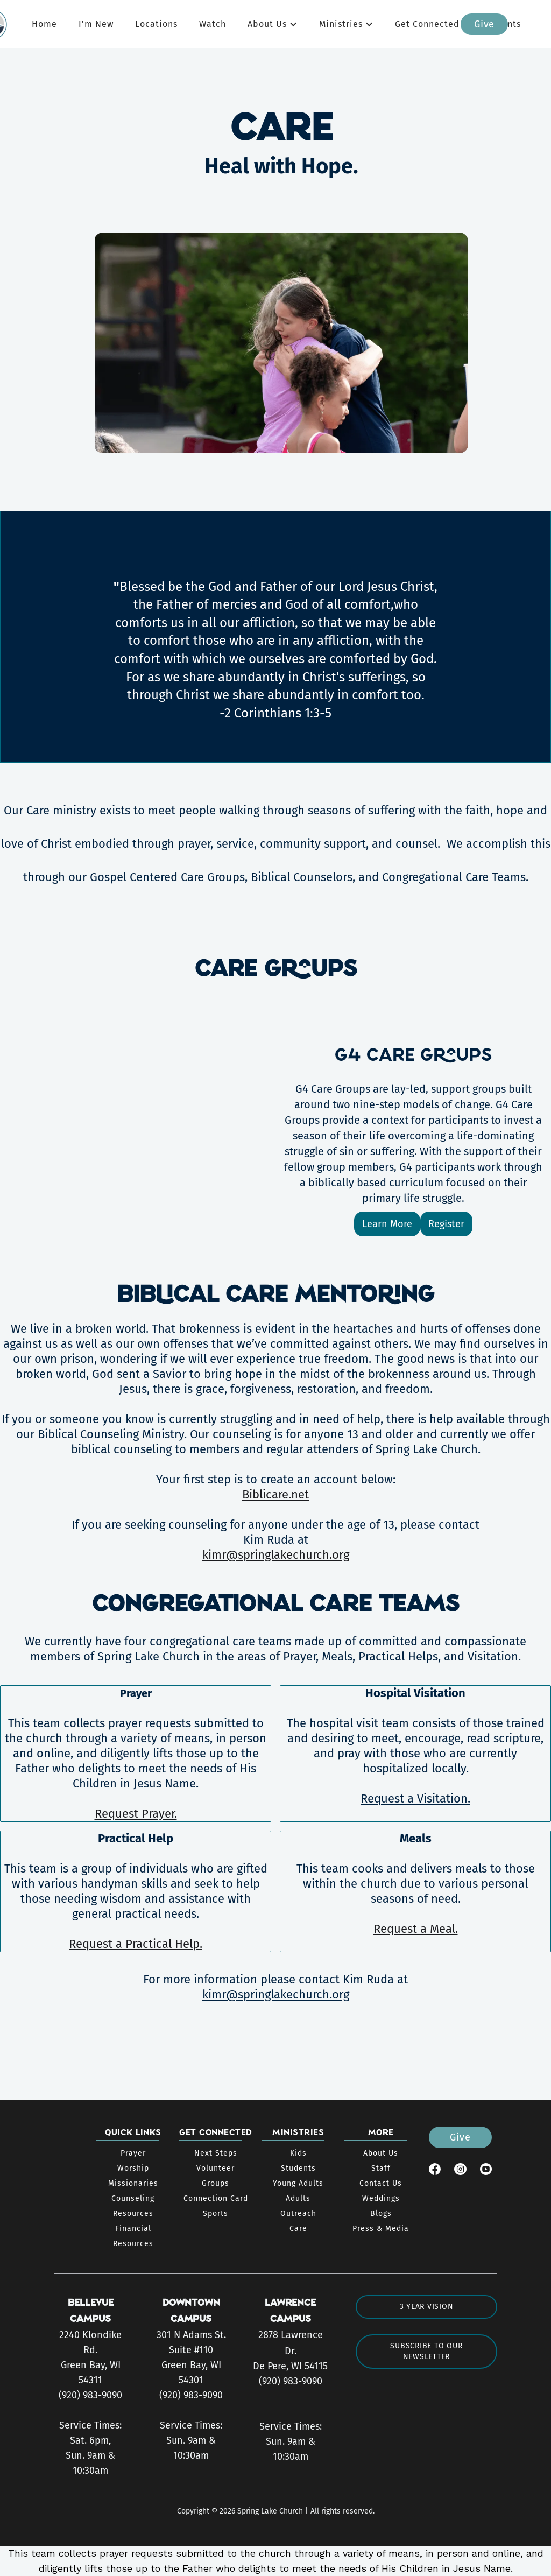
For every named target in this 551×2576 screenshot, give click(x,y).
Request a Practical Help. (135, 1944)
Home (44, 24)
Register (446, 1224)
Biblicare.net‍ (275, 1494)
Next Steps (215, 2153)
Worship (133, 2168)
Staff (381, 2168)
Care (298, 2228)
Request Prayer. (136, 1813)
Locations (156, 24)
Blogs (381, 2213)
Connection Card (215, 2198)
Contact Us (380, 2183)
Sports (215, 2213)
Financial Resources (133, 2236)
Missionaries (133, 2183)
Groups (215, 2183)
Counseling (132, 2198)
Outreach (298, 2213)
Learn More (387, 1224)
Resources (133, 2213)
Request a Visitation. (415, 1798)
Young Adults (298, 2183)
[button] (272, 24)
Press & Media (380, 2228)
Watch (212, 24)
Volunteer (215, 2168)
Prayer (133, 2153)
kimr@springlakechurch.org (275, 1554)
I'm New (96, 24)
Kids (298, 2153)
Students (298, 2168)
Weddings (381, 2198)
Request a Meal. (415, 1929)
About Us (380, 2153)
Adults (298, 2198)
